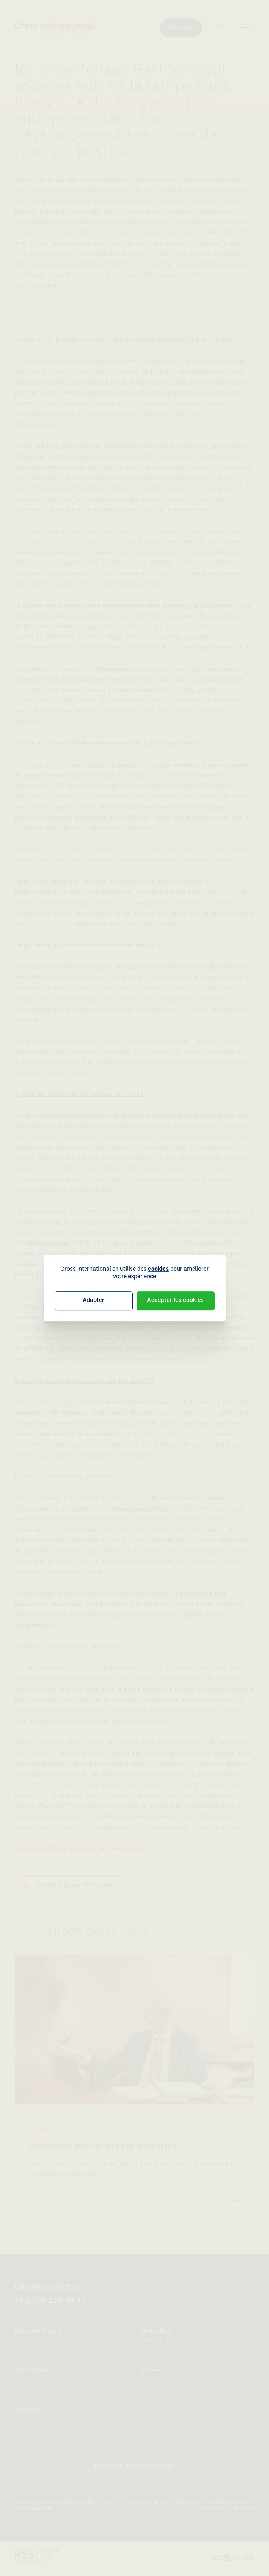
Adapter (93, 1300)
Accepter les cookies (175, 1300)
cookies (158, 1269)
